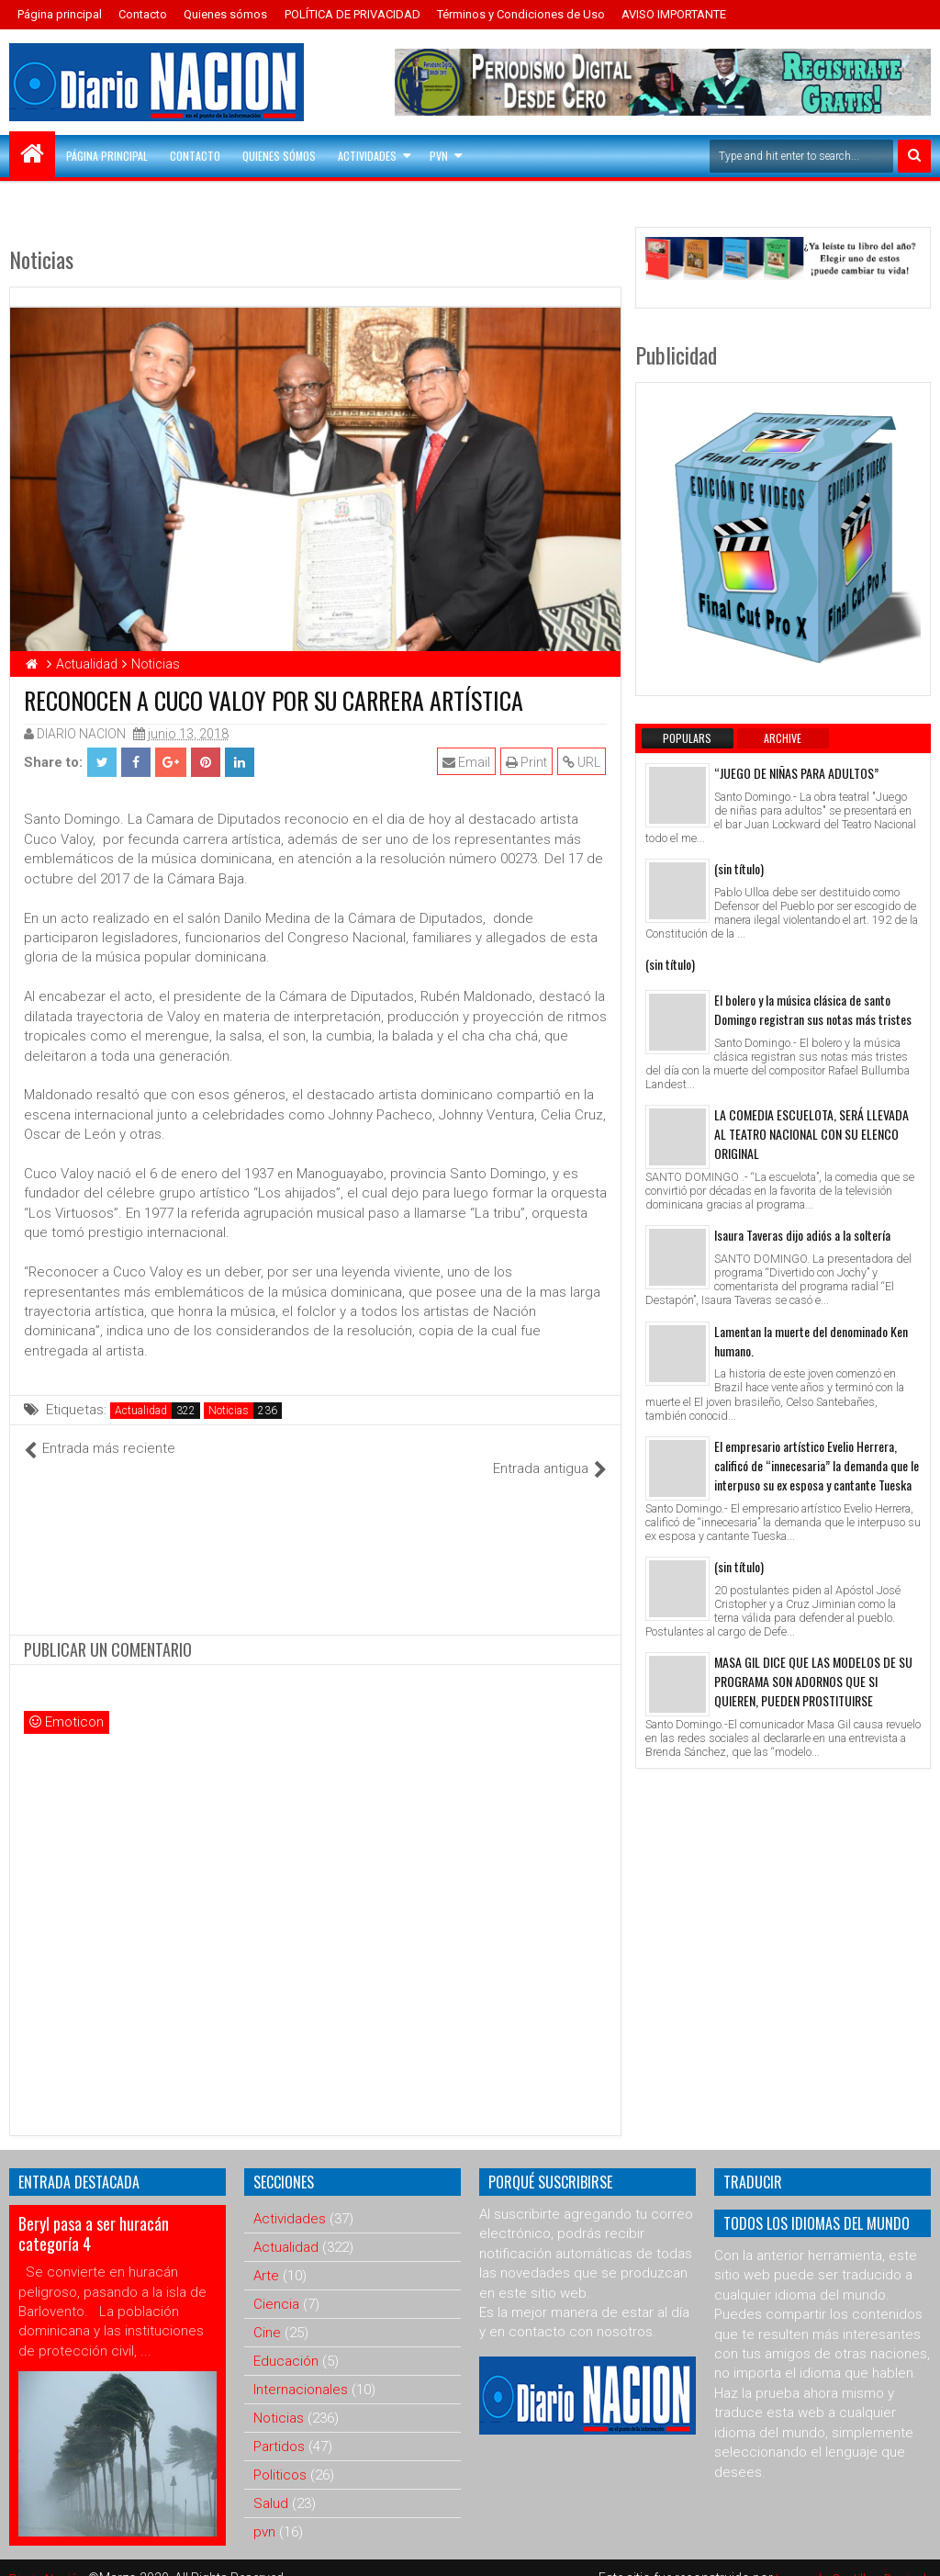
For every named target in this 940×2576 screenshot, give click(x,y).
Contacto (142, 14)
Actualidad (141, 1410)
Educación (286, 2341)
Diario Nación (50, 2557)
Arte (266, 2255)
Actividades (367, 155)
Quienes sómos (225, 14)
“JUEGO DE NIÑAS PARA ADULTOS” (796, 772)
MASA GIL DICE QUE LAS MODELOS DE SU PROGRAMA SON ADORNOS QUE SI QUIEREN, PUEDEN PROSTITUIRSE (813, 1681)
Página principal (59, 14)
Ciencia (276, 2284)
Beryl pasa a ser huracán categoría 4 (93, 2213)
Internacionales (300, 2369)
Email (467, 762)
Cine (267, 2312)
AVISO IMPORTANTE (673, 14)
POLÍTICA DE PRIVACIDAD (352, 14)
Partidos (279, 2426)
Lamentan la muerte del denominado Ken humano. (811, 1341)
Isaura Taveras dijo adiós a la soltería (802, 1234)
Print (527, 762)
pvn (264, 2511)
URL (582, 762)
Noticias (228, 1410)
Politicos (280, 2455)
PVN (439, 155)
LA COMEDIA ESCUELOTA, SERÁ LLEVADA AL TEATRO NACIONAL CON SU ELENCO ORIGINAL (811, 1134)
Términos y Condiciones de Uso (521, 14)
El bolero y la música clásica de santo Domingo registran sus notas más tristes (813, 1009)
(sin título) (739, 868)
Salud (270, 2483)
